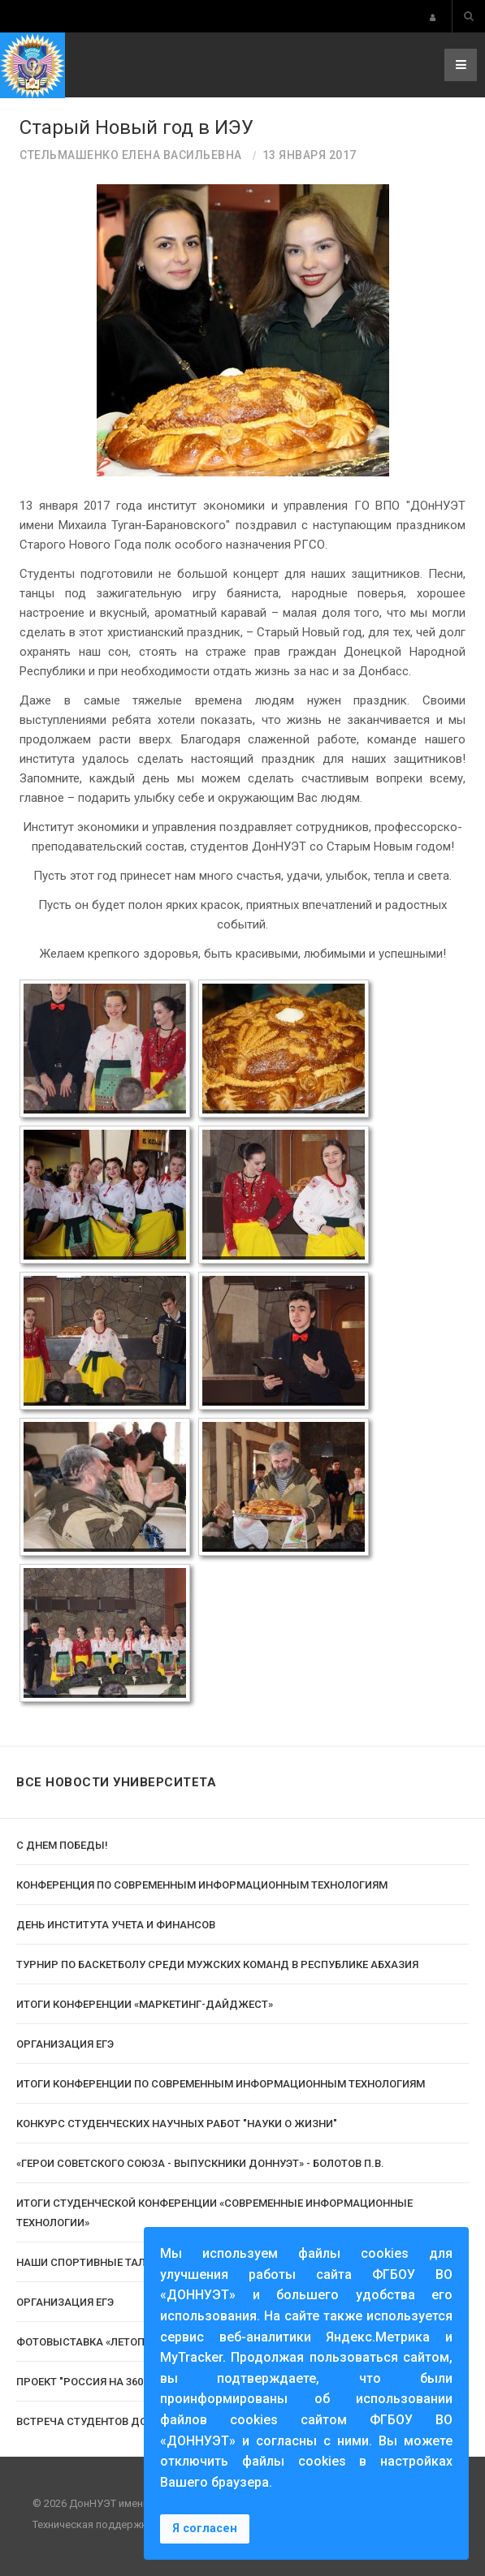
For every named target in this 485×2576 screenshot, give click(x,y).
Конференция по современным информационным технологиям (202, 1885)
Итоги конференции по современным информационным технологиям (220, 2084)
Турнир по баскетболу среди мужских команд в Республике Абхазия (217, 1964)
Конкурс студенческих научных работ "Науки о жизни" (176, 2123)
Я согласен (204, 2528)
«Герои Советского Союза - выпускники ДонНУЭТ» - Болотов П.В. (200, 2163)
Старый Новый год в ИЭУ (136, 127)
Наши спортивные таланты (96, 2262)
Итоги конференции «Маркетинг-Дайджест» (144, 2004)
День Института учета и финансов (115, 1925)
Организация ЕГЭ (65, 2044)
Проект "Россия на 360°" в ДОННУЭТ (114, 2382)
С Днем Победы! (62, 1845)
